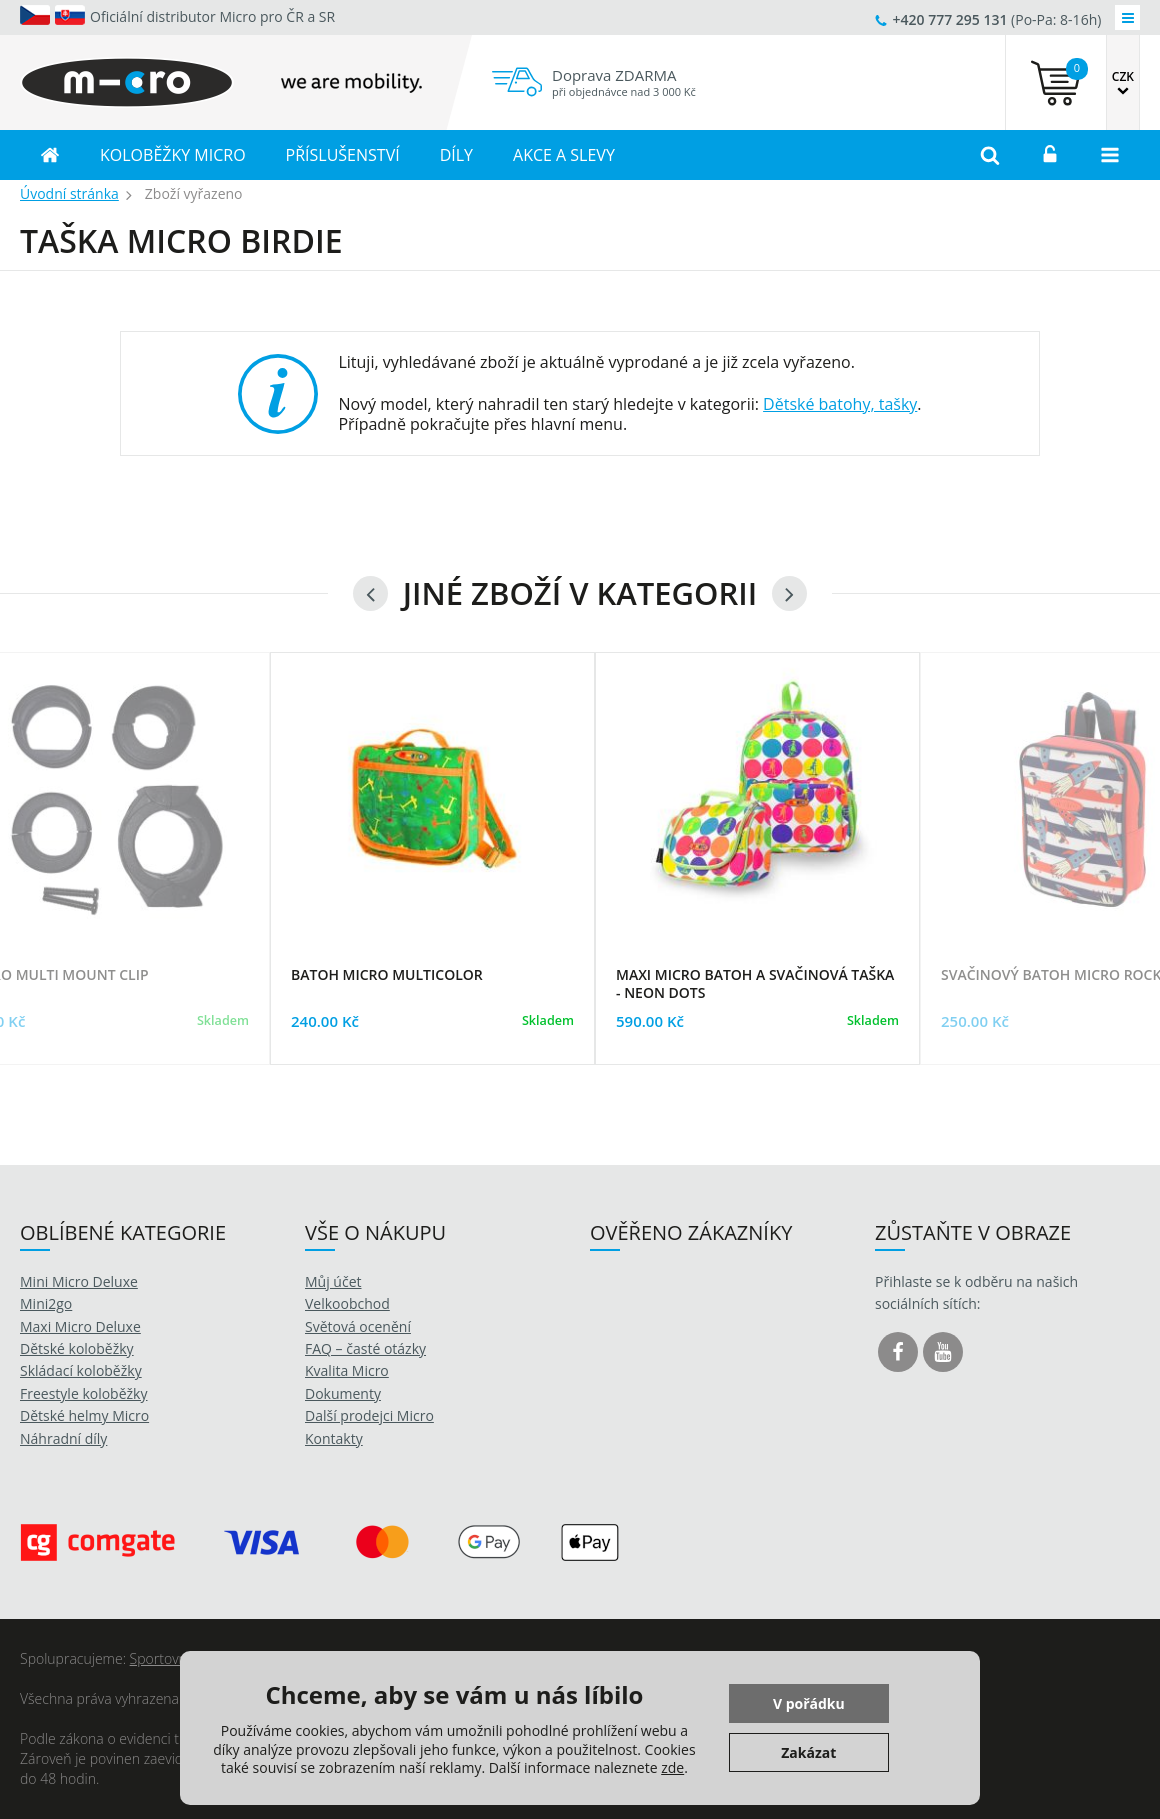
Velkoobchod (347, 1303)
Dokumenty (343, 1393)
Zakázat (808, 1752)
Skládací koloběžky (81, 1370)
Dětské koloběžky (77, 1348)
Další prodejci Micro (369, 1415)
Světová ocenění (358, 1326)
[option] (432, 883)
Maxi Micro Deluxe (80, 1326)
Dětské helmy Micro (84, 1415)
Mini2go (46, 1303)
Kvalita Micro (347, 1370)
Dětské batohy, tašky (840, 404)
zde (672, 1767)
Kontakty (334, 1438)
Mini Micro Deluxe (79, 1281)
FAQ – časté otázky (365, 1348)
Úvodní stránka (69, 193)
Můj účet (333, 1281)
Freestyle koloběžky (83, 1393)
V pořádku (809, 1703)
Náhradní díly (63, 1438)
